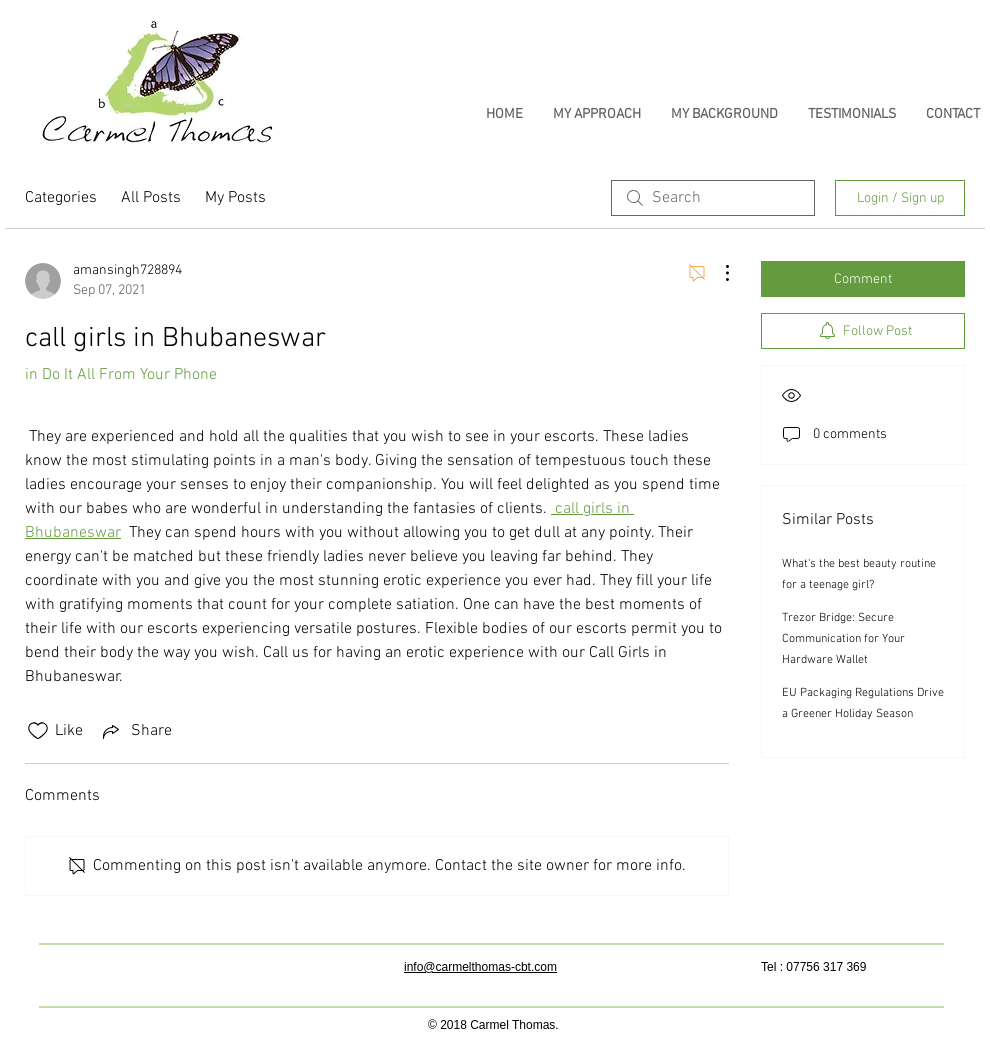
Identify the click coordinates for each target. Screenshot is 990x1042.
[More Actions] (717, 273)
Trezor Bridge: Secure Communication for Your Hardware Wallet (843, 639)
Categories (61, 198)
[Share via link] (135, 731)
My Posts (235, 198)
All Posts (151, 198)
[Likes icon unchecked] (38, 731)
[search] (713, 198)
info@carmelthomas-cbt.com (480, 967)
